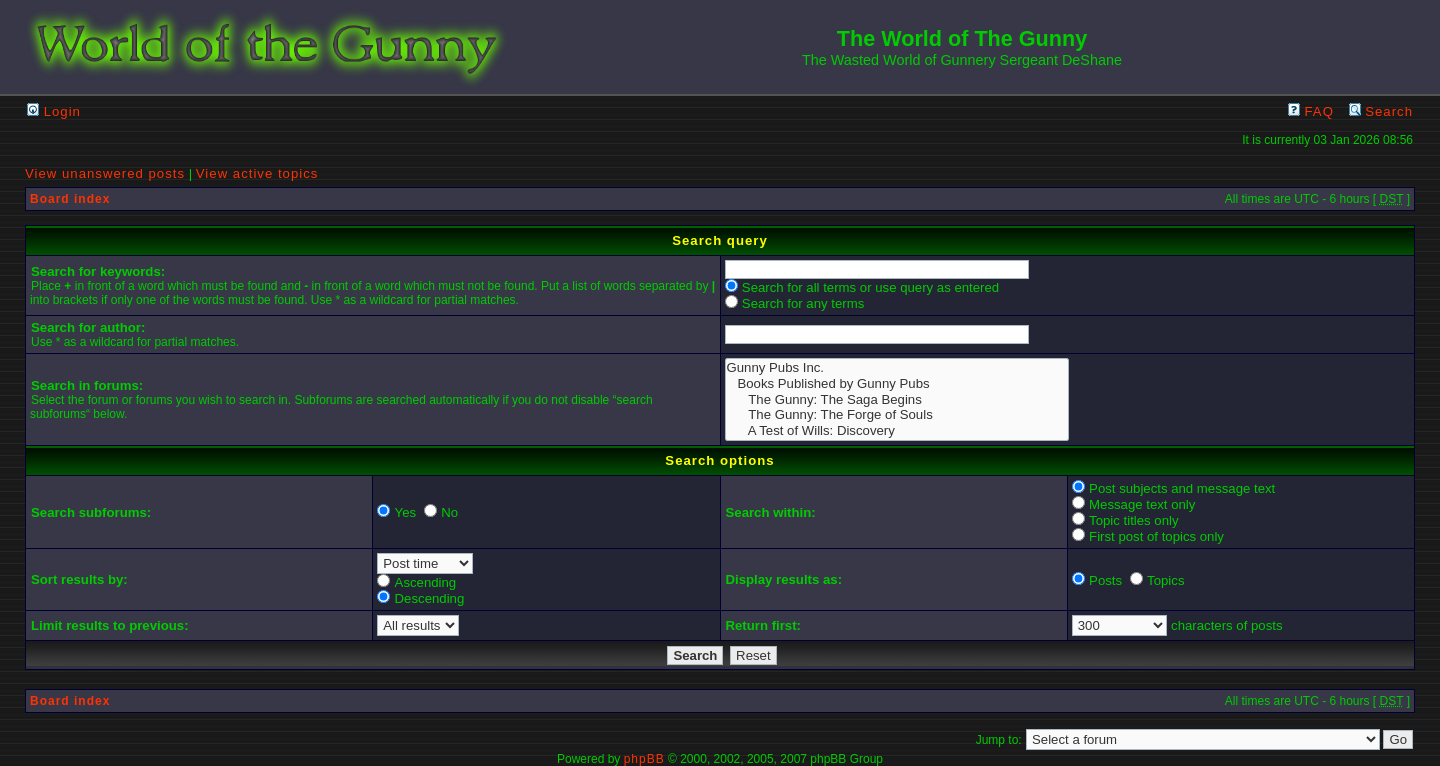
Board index (70, 199)
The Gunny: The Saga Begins (897, 400)
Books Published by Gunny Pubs (897, 384)
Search (1381, 111)
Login (54, 111)
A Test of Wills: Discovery (897, 431)
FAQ (1311, 111)
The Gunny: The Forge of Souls (897, 415)
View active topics (257, 173)
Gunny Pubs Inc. (897, 368)
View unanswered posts (105, 173)
